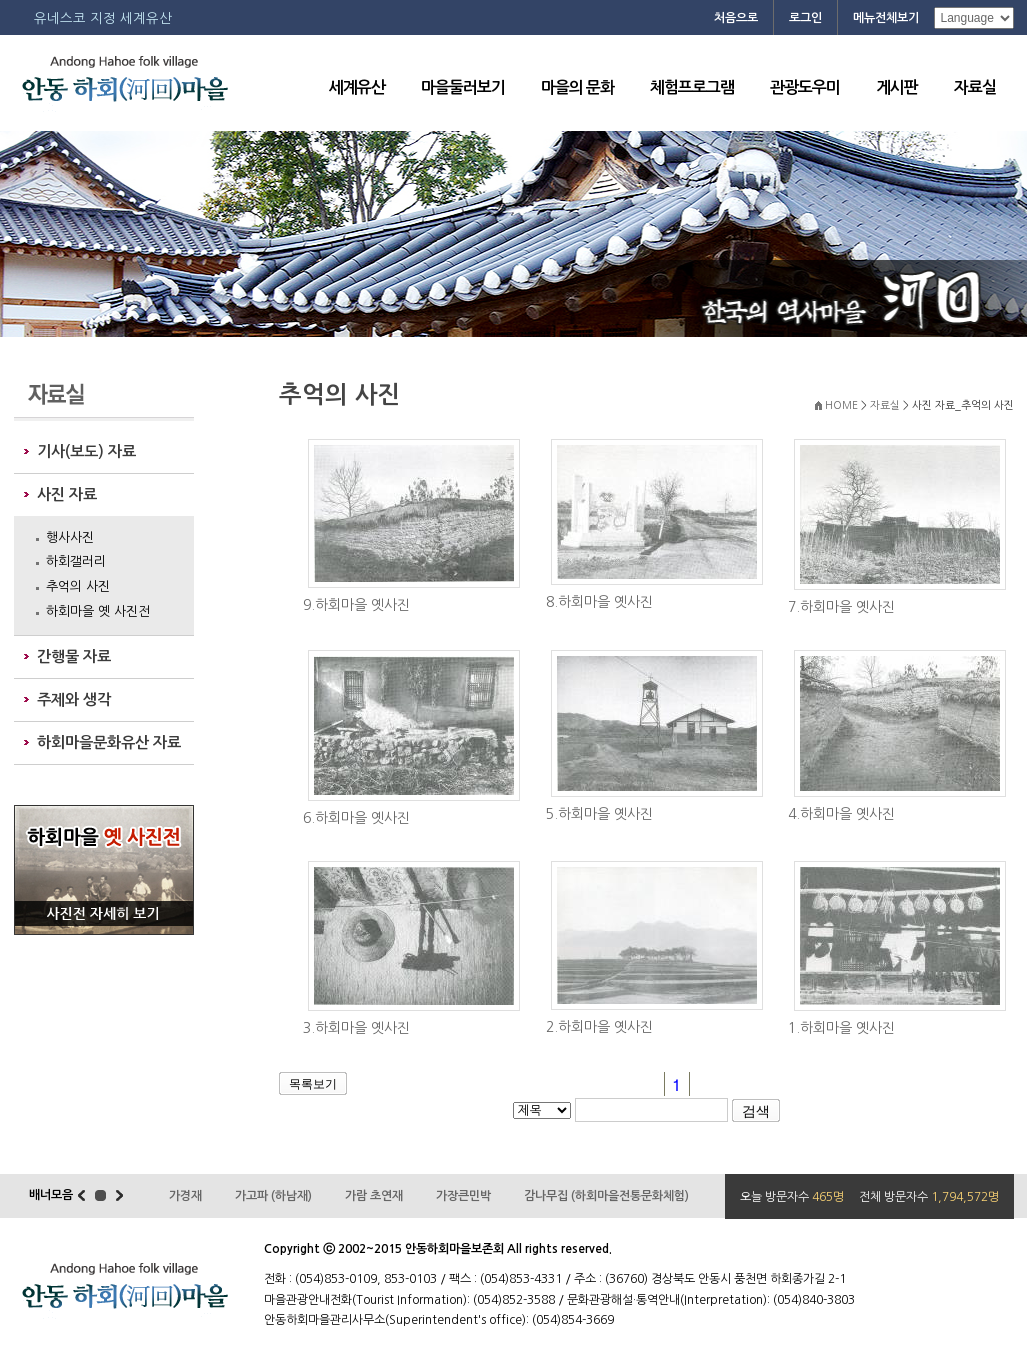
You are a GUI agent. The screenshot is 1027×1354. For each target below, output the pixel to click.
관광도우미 (805, 87)
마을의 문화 (577, 87)
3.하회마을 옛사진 (356, 1028)
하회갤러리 (76, 561)
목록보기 (313, 1084)
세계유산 (357, 87)
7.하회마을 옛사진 (841, 607)
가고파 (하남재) (273, 1196)
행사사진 (70, 537)
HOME (841, 405)
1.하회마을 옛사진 (841, 1028)
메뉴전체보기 (886, 18)
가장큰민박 (463, 1196)
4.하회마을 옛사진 (841, 814)
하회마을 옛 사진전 (98, 611)
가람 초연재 (374, 1196)
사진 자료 (67, 494)
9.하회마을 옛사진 (356, 605)
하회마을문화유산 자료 (109, 742)
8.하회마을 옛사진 (599, 602)
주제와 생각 (74, 699)
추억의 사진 (78, 586)
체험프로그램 (692, 87)
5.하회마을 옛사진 (599, 814)
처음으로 (736, 18)
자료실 (975, 87)
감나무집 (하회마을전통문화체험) (606, 1196)
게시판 (897, 87)
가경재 (185, 1196)
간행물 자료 (74, 656)
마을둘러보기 (463, 87)
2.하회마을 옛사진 (599, 1027)
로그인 (805, 18)
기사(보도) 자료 (86, 451)
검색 (756, 1111)
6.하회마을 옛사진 (356, 818)
